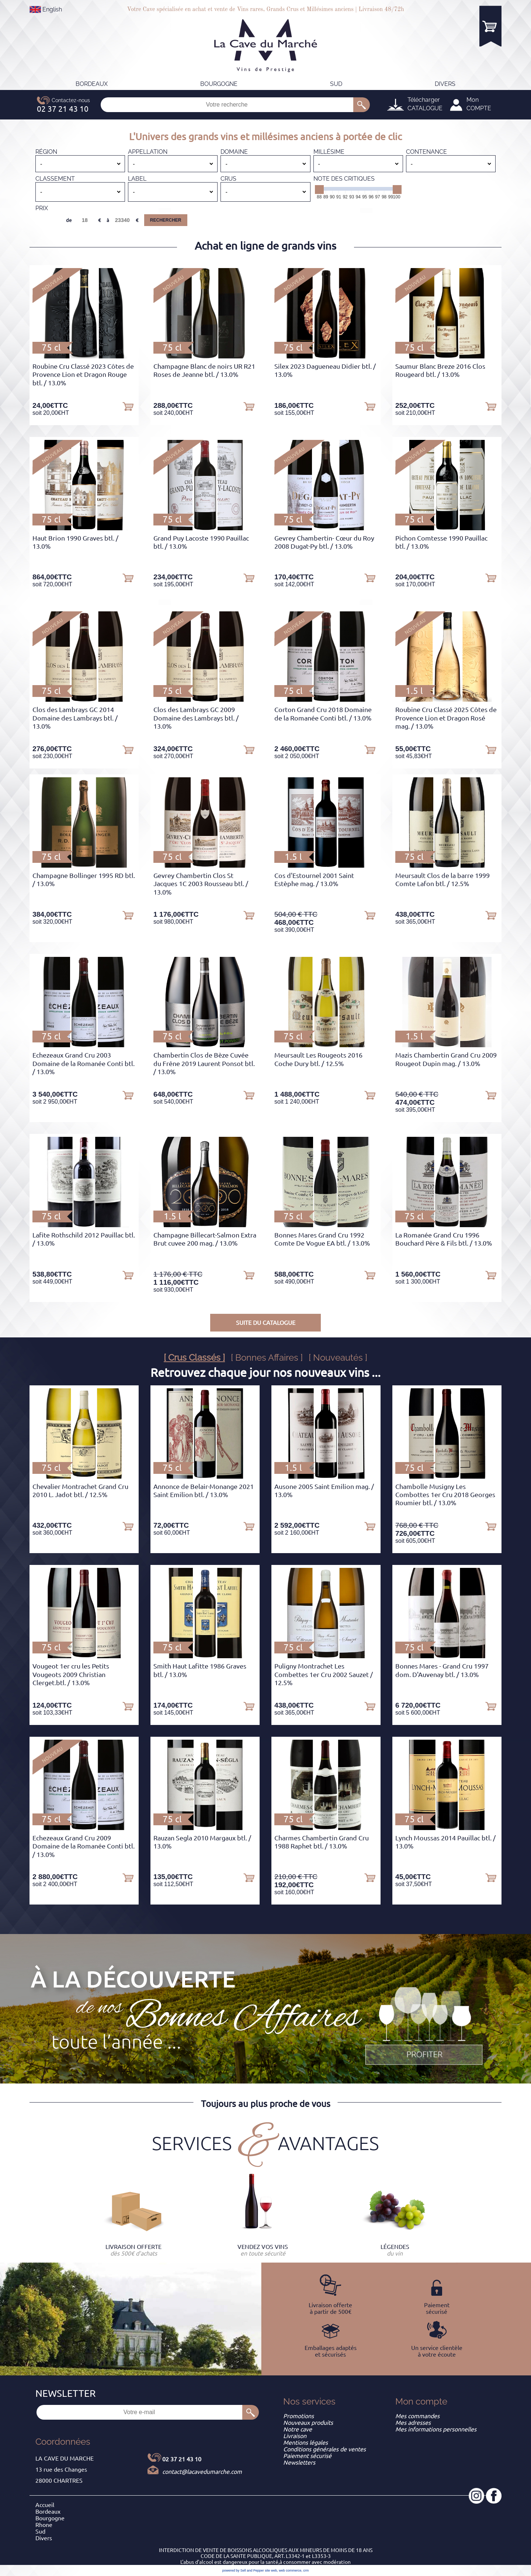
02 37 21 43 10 (181, 2459)
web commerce (290, 2570)
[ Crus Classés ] (194, 1357)
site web (271, 2570)
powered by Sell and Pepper (243, 2570)
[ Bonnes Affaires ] (267, 1357)
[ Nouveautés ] (338, 1357)
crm (306, 2570)
